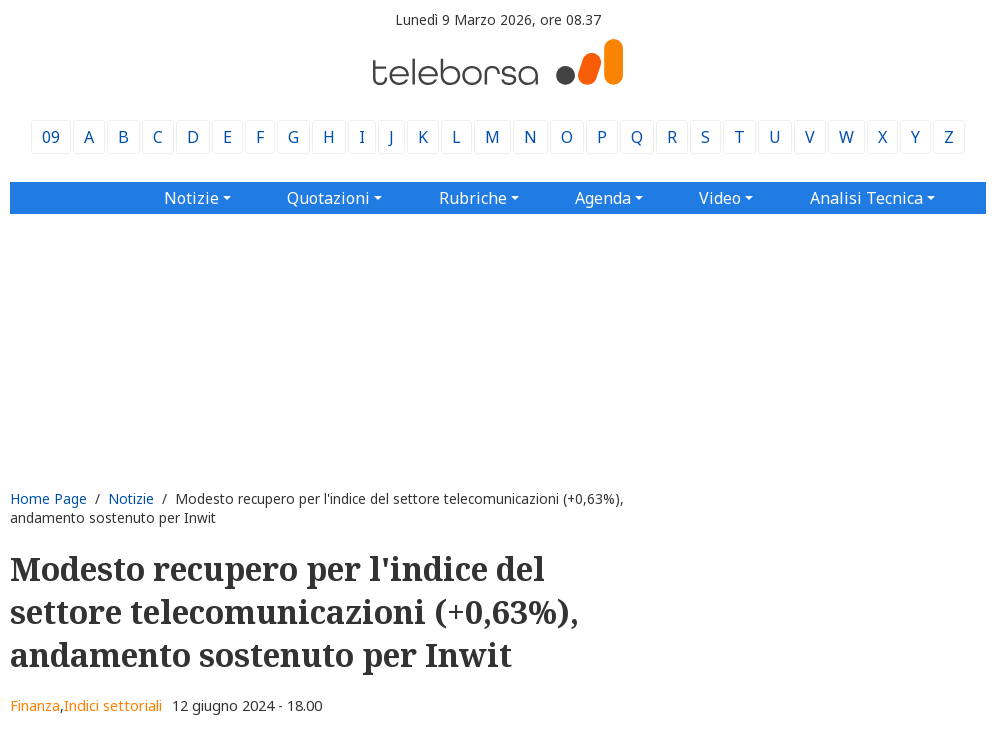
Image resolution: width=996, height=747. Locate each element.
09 (51, 137)
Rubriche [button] (473, 198)
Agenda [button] (603, 198)
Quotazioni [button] (328, 198)
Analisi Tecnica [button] (866, 198)
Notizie (131, 498)
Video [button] (720, 198)
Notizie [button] (191, 198)
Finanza (35, 705)
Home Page (48, 498)
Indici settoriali (113, 705)
